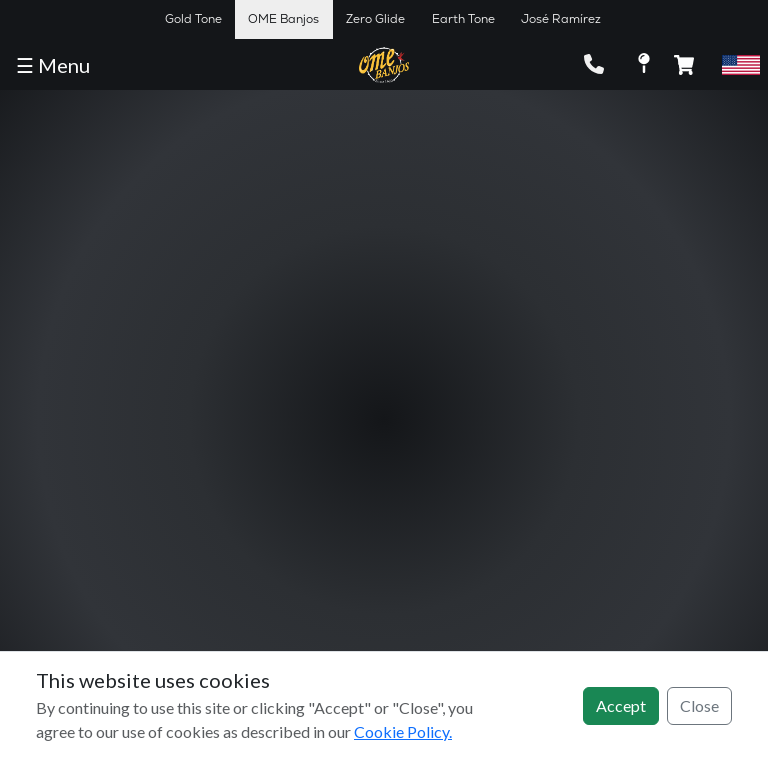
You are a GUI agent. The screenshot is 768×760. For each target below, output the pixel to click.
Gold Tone (193, 19)
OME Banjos (283, 19)
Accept (621, 705)
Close (699, 705)
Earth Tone (463, 19)
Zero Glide (375, 19)
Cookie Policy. (403, 731)
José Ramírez (561, 19)
